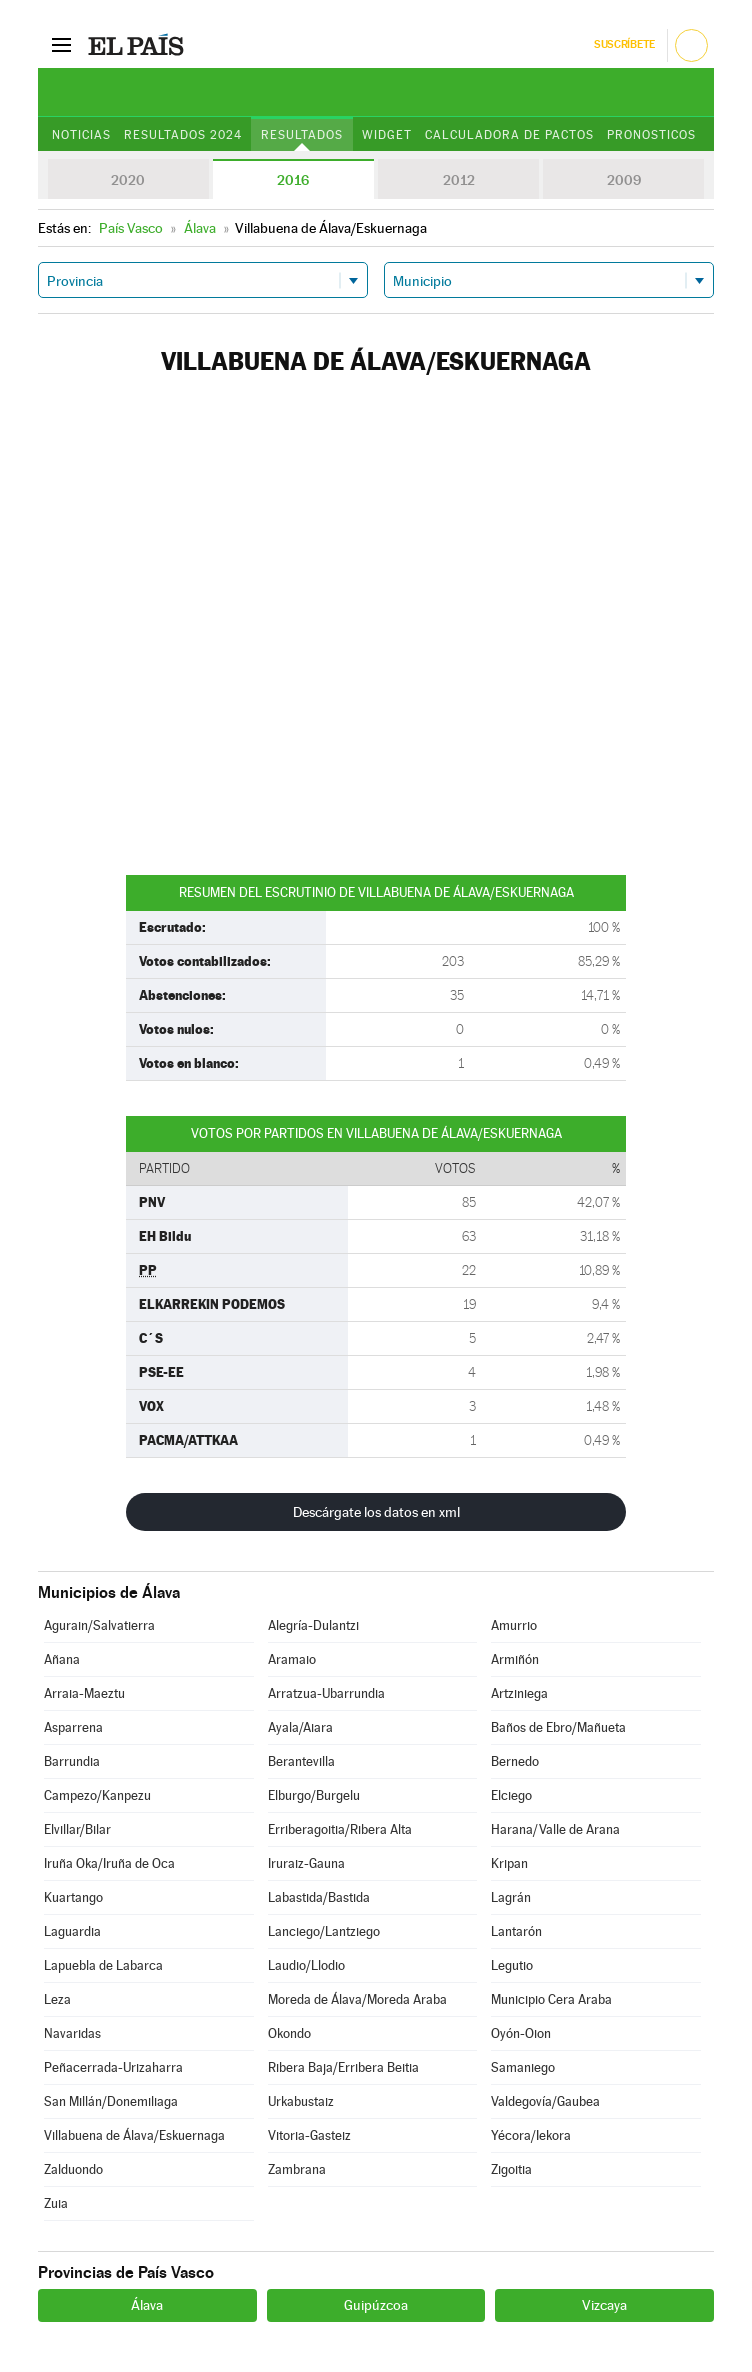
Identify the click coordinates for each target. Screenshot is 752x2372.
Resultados (302, 135)
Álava (147, 2305)
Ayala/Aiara (300, 1727)
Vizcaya (604, 2305)
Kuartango (73, 1897)
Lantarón (516, 1931)
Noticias (81, 135)
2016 (293, 180)
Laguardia (72, 1931)
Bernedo (515, 1761)
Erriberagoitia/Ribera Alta (340, 1829)
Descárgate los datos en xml (376, 1512)
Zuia (56, 2203)
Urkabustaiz (301, 2101)
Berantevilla (301, 1761)
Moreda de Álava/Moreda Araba (357, 1999)
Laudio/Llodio (306, 1965)
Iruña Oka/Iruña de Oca (109, 1863)
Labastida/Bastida (319, 1897)
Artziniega (519, 1693)
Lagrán (511, 1897)
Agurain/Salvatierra (99, 1625)
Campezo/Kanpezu (97, 1795)
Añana (62, 1659)
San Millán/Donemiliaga (111, 2101)
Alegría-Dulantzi (313, 1625)
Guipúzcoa (376, 2305)
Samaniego (523, 2067)
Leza (57, 1999)
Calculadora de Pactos (509, 135)
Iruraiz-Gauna (306, 1863)
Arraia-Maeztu (84, 1693)
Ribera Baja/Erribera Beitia (343, 2067)
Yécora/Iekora (531, 2135)
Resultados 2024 (183, 135)
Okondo (289, 2033)
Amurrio (514, 1625)
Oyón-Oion (521, 2033)
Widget (387, 135)
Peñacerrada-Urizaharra (113, 2067)
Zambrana (297, 2169)
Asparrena (73, 1727)
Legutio (512, 1965)
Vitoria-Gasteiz (309, 2135)
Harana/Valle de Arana (555, 1829)
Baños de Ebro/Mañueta (558, 1727)
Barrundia (72, 1761)
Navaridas (72, 2033)
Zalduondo (73, 2169)
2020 (128, 180)
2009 (624, 180)
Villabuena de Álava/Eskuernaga (134, 2135)
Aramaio (292, 1659)
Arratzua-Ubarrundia (326, 1693)
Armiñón (515, 1659)
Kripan (509, 1863)
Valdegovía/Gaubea (545, 2101)
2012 (459, 180)
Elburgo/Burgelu (314, 1795)
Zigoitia (511, 2169)
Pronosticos (651, 135)
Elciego (511, 1795)
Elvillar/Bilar (77, 1829)
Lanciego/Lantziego (324, 1931)
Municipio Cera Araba (551, 1999)
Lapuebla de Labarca (103, 1965)
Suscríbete (624, 44)
